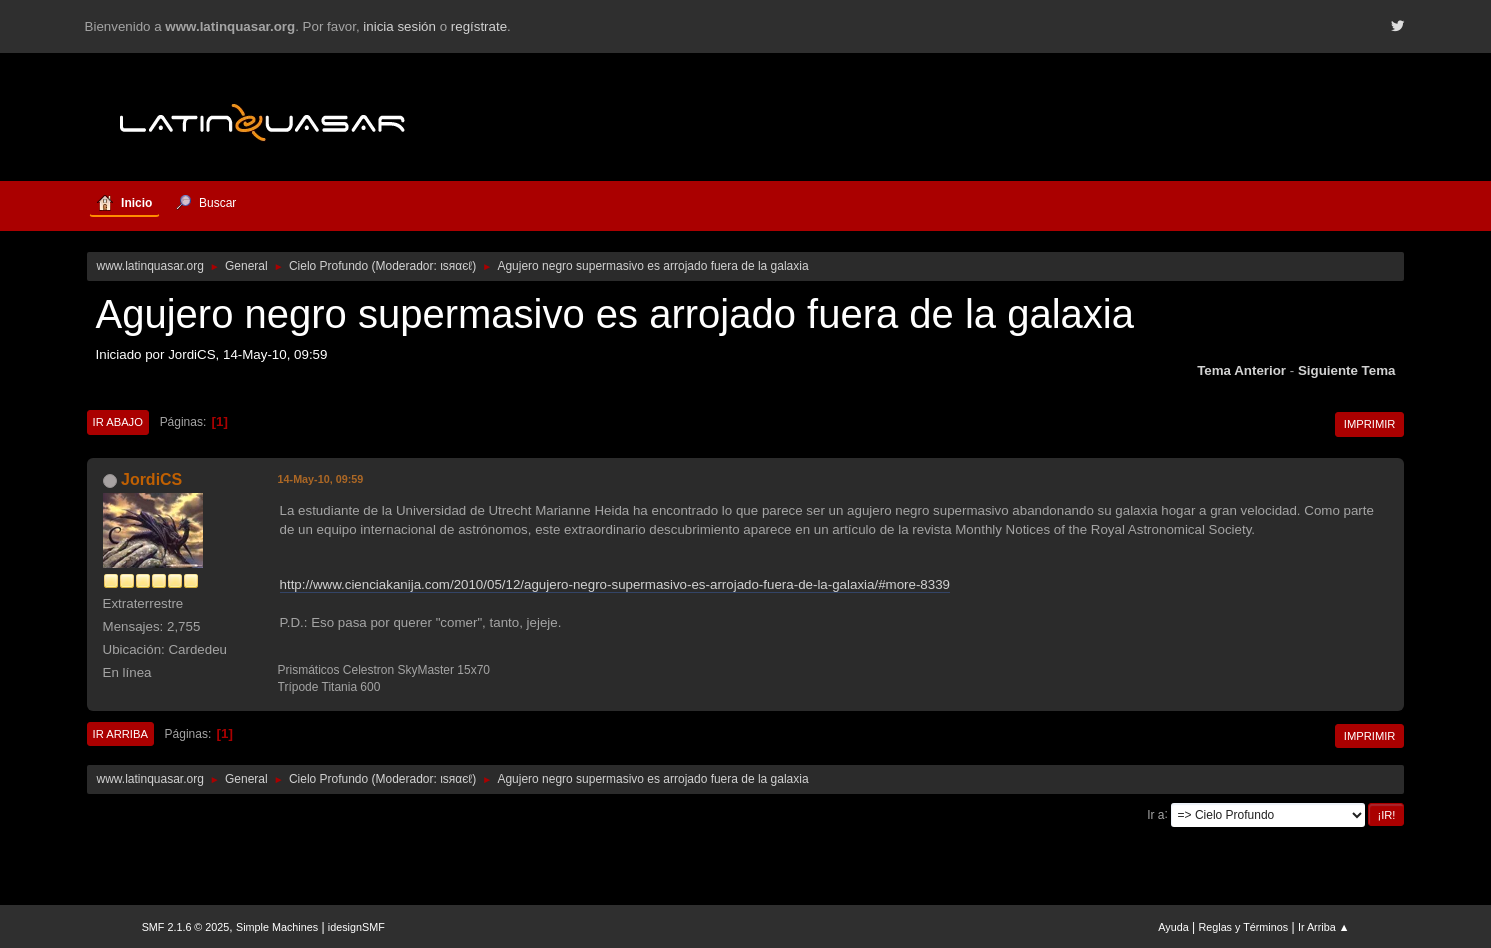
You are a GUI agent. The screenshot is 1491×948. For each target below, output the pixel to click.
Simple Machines (277, 927)
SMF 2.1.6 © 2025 (186, 927)
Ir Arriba (120, 734)
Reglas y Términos (1243, 927)
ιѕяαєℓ (456, 266)
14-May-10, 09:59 (321, 479)
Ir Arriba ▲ (1323, 927)
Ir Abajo (118, 422)
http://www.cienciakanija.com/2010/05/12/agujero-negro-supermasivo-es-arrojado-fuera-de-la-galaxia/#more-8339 (615, 584)
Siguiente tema (1347, 370)
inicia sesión (399, 26)
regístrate (479, 26)
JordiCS (151, 479)
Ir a (1155, 814)
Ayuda (1173, 927)
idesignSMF (356, 927)
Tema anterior (1241, 370)
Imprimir (1370, 424)
